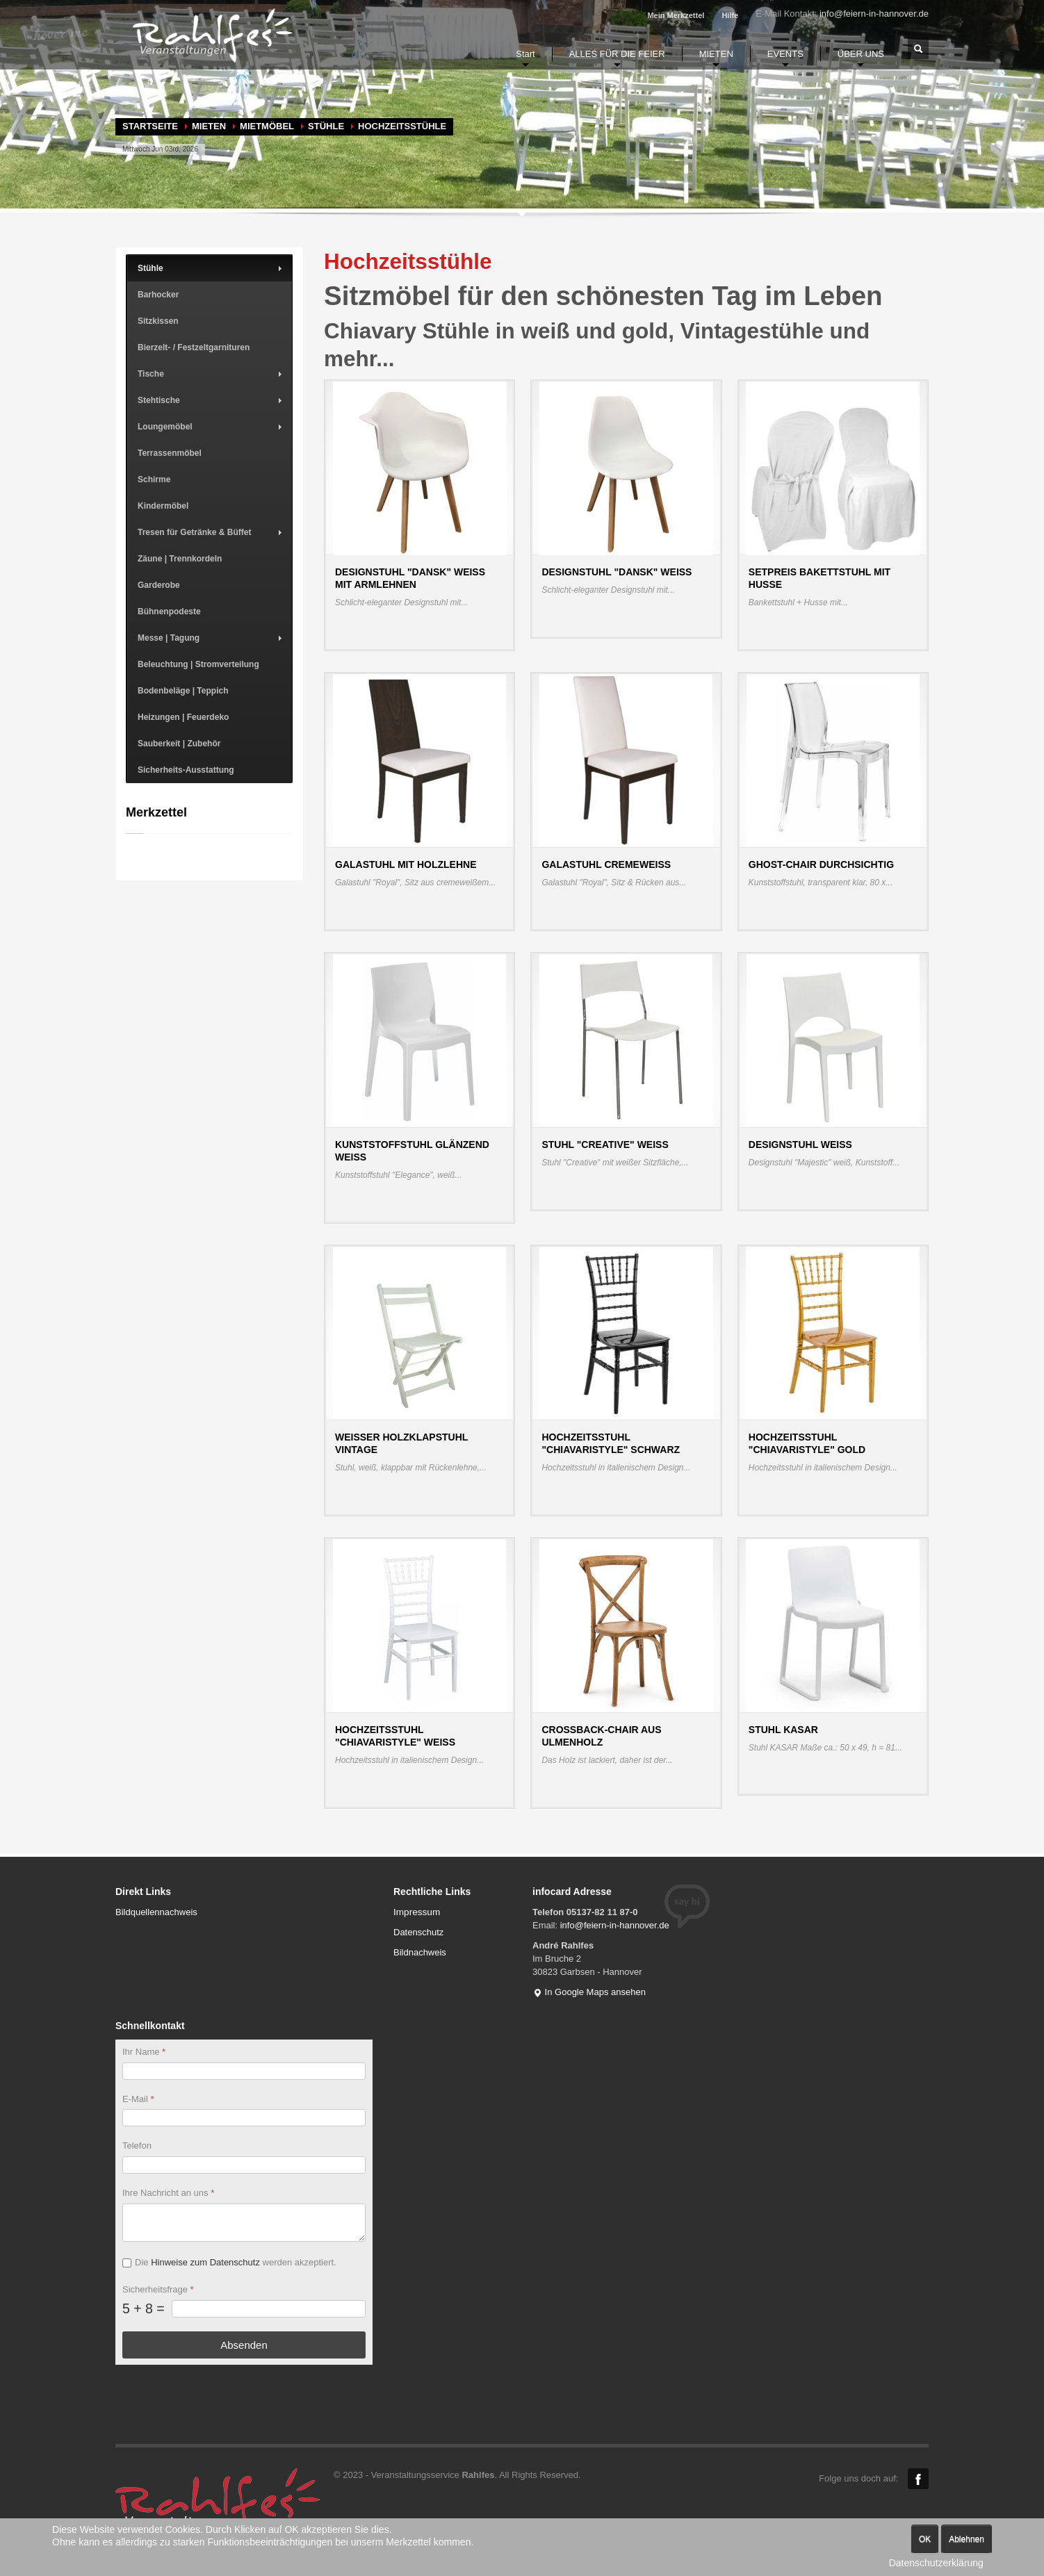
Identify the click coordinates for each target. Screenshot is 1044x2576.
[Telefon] (244, 2165)
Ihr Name (143, 2051)
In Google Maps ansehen (589, 1992)
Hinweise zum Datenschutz (205, 2262)
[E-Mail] (244, 2117)
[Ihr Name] (244, 2070)
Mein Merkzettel (675, 15)
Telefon (137, 2145)
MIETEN (209, 126)
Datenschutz (418, 1932)
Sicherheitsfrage (158, 2288)
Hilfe (729, 15)
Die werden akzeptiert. (235, 2262)
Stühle (326, 126)
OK (925, 2539)
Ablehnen (966, 2539)
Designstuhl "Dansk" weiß (616, 571)
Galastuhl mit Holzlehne (406, 864)
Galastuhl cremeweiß (606, 864)
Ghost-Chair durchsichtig (821, 864)
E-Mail (138, 2098)
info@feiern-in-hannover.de (874, 13)
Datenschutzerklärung (936, 2562)
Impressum (416, 1912)
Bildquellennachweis (156, 1912)
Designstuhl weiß (800, 1144)
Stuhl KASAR (783, 1729)
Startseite (150, 126)
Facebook (918, 2478)
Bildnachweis (419, 1952)
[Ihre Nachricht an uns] (244, 2223)
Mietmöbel (267, 126)
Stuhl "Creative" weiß (604, 1144)
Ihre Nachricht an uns (168, 2193)
